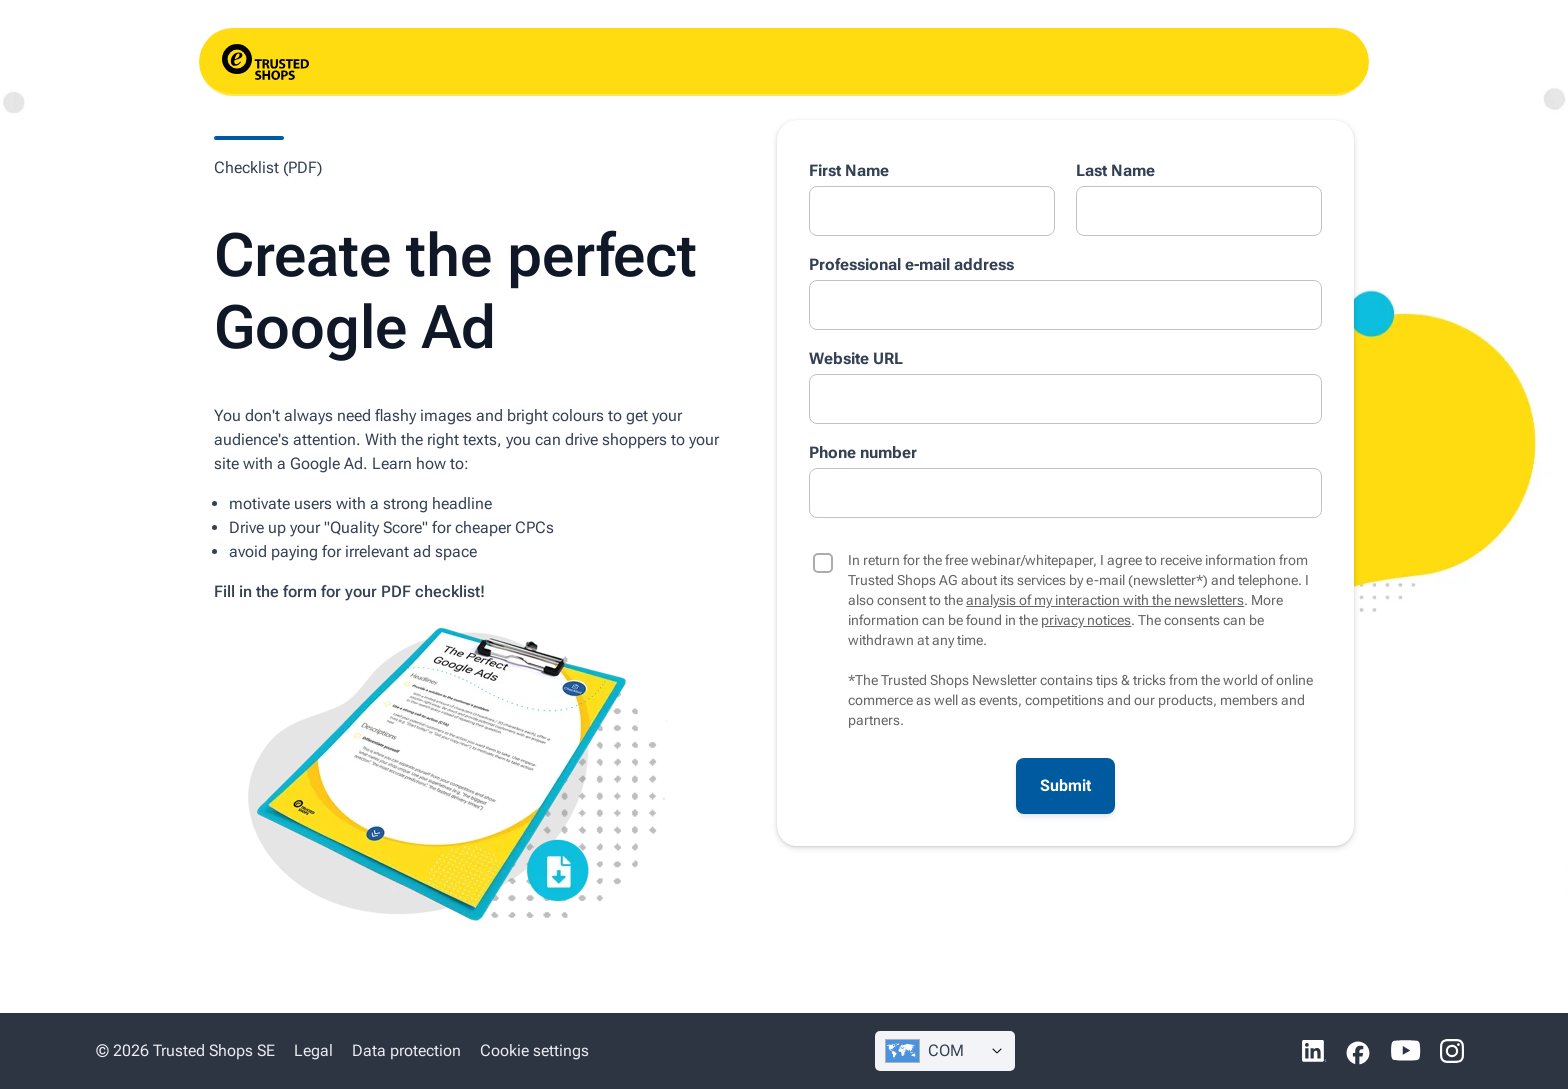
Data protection (406, 1050)
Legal (313, 1050)
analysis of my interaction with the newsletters (1105, 600)
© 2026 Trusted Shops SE (185, 1050)
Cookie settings (534, 1050)
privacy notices (1086, 620)
